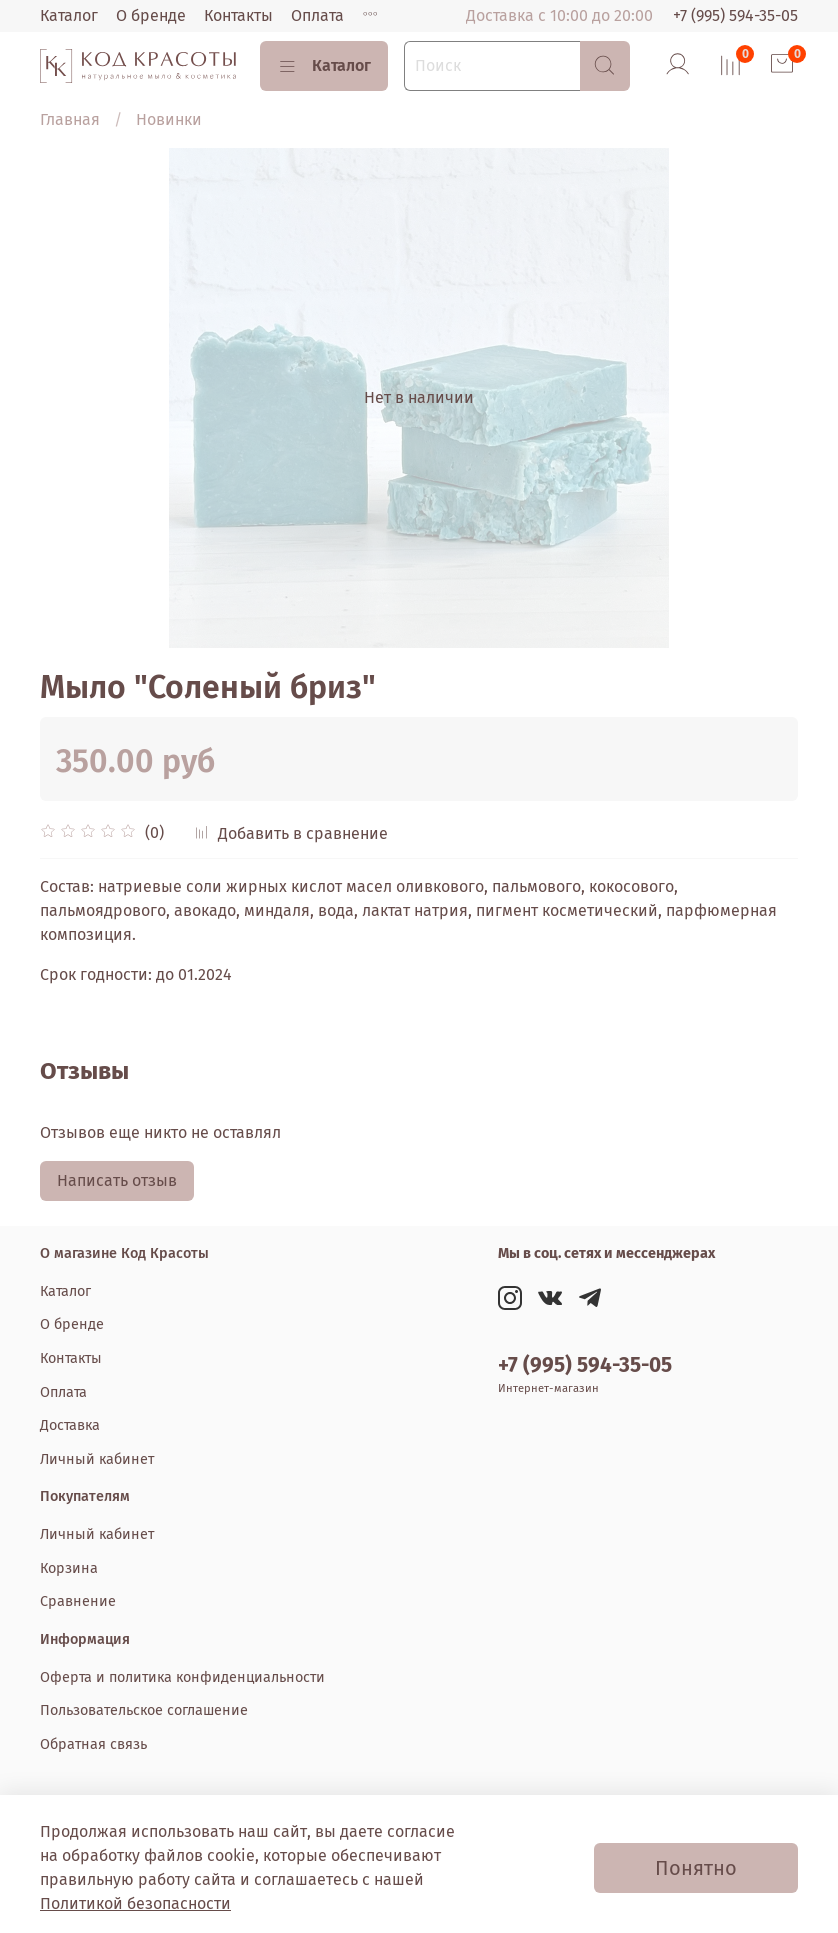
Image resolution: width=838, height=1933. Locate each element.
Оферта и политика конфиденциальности (182, 1677)
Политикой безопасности (135, 1903)
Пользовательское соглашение (144, 1710)
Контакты (238, 15)
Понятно (696, 1868)
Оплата (317, 15)
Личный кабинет (97, 1459)
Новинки (169, 119)
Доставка (70, 1425)
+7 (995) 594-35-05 (735, 15)
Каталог (69, 15)
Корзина (69, 1568)
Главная (70, 119)
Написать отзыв (117, 1180)
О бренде (151, 15)
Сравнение (78, 1601)
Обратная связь (93, 1744)
